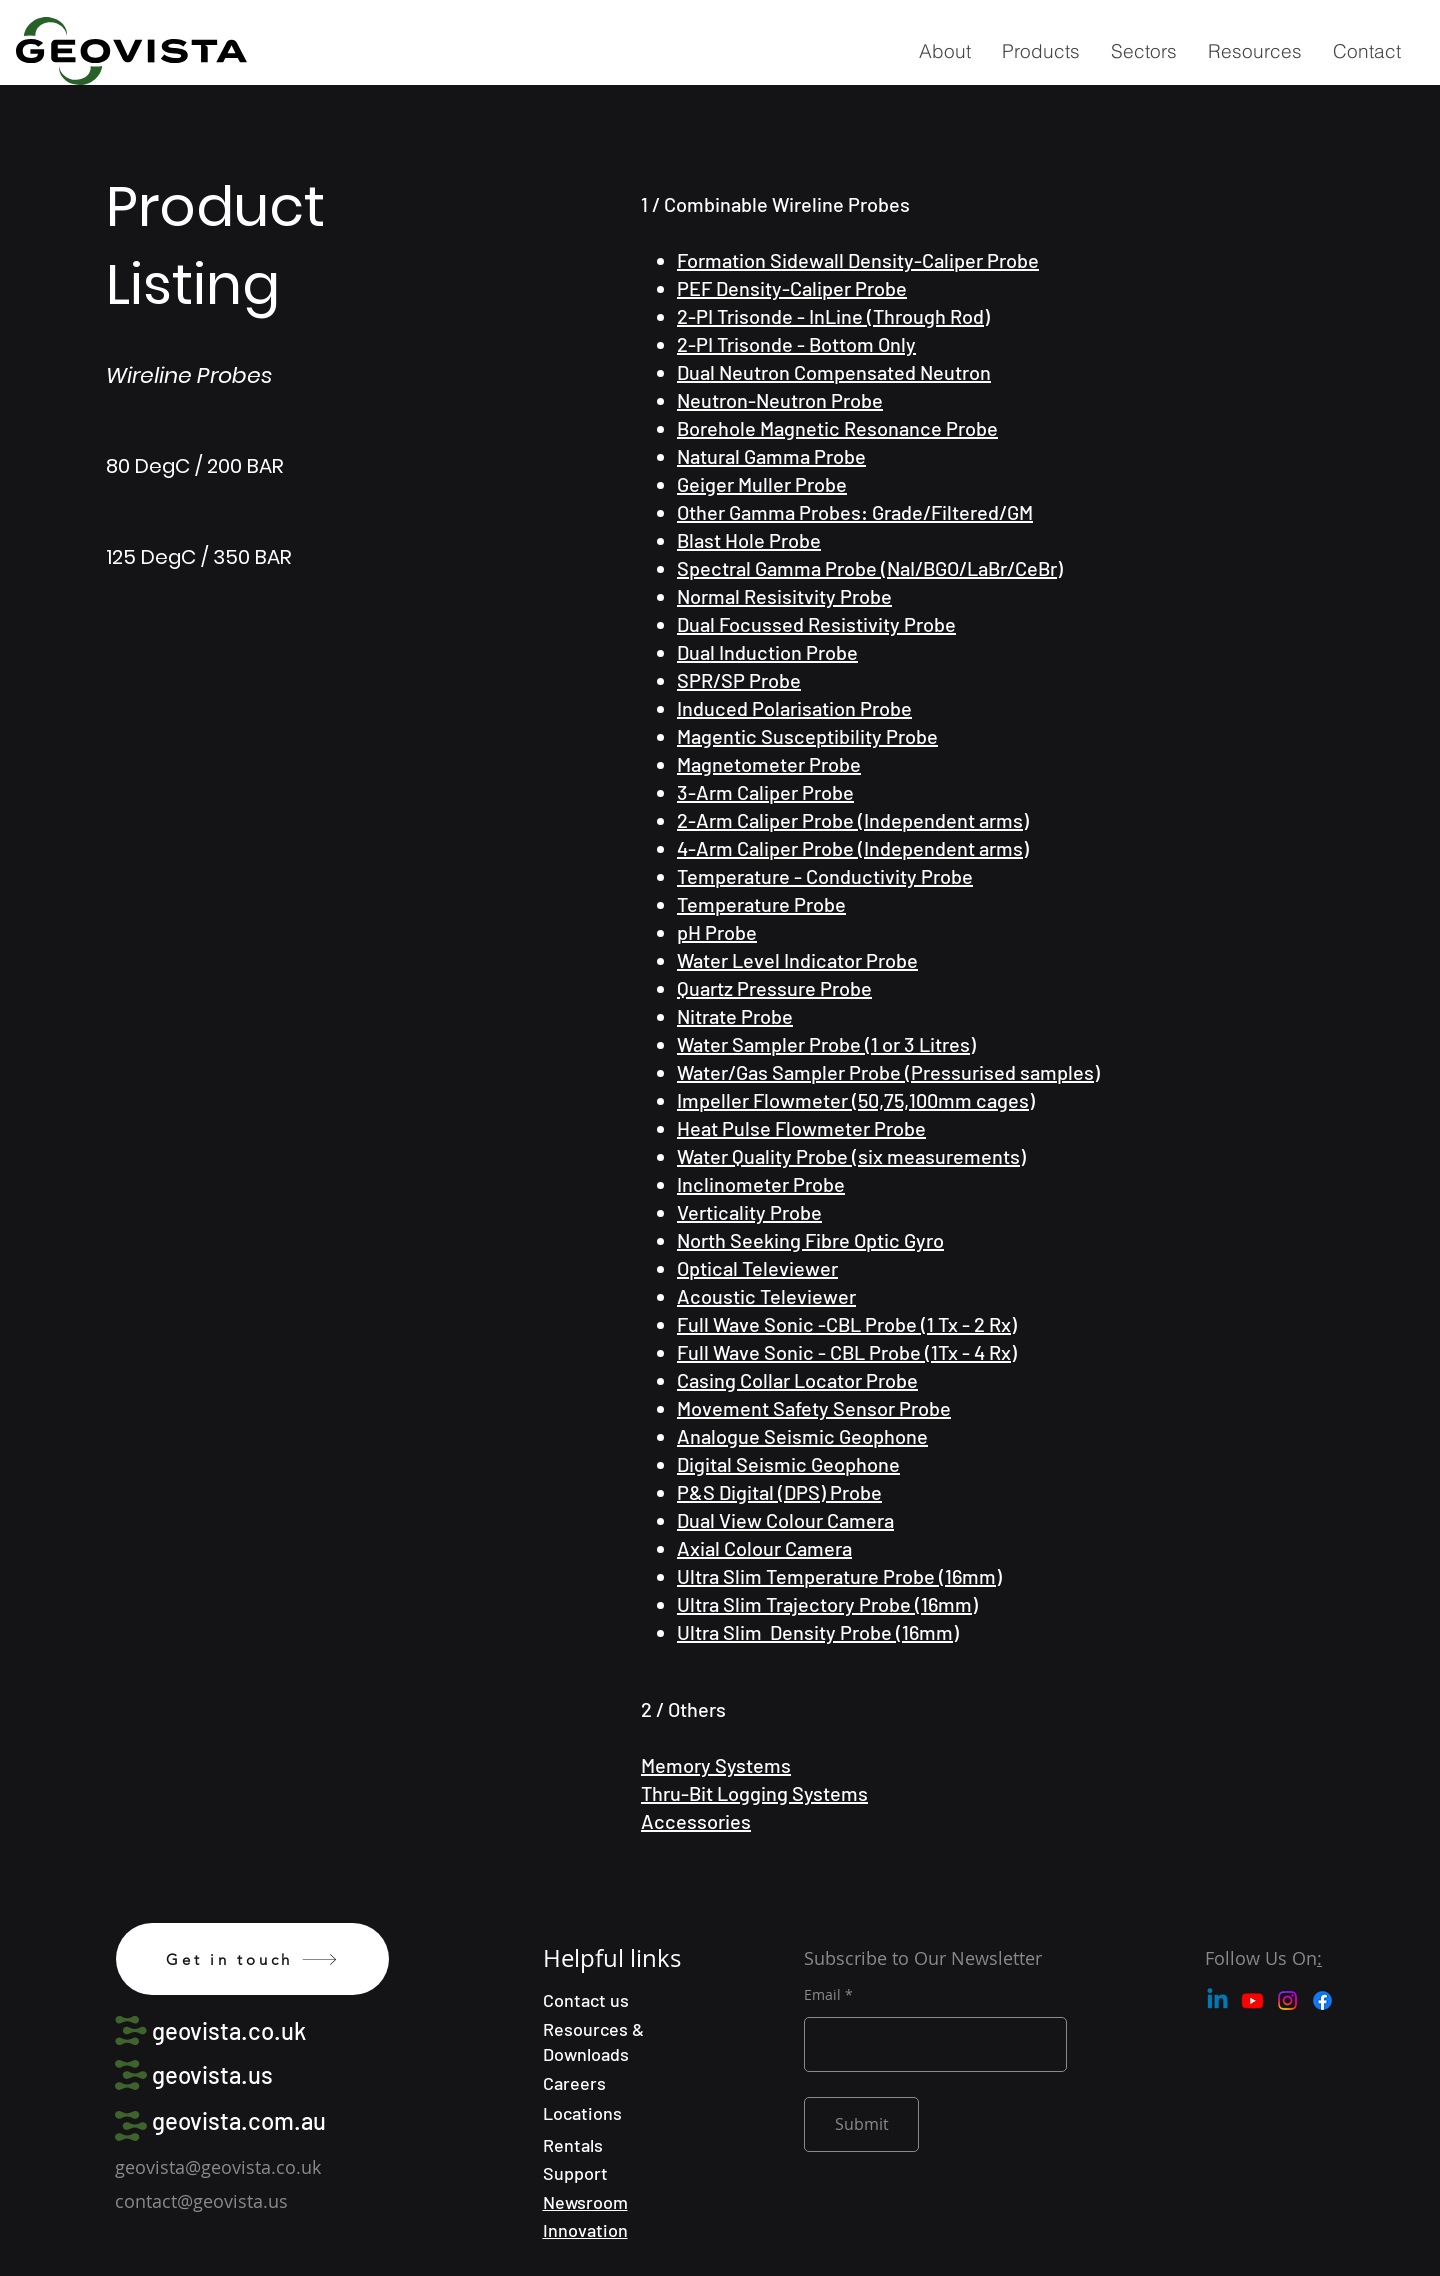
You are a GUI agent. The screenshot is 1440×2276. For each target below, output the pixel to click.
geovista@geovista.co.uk (218, 2167)
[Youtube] (1252, 2000)
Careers (574, 2083)
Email (822, 1995)
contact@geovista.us (201, 2201)
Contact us (586, 2000)
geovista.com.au (239, 2120)
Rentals (573, 2145)
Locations (582, 2113)
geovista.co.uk (229, 2030)
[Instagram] (1287, 2000)
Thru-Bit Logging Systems (754, 1793)
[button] (1040, 51)
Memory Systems (716, 1765)
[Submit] (861, 2124)
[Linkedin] (1217, 2000)
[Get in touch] (252, 1959)
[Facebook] (1322, 2000)
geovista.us (212, 2074)
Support (575, 2173)
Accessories (696, 1821)
